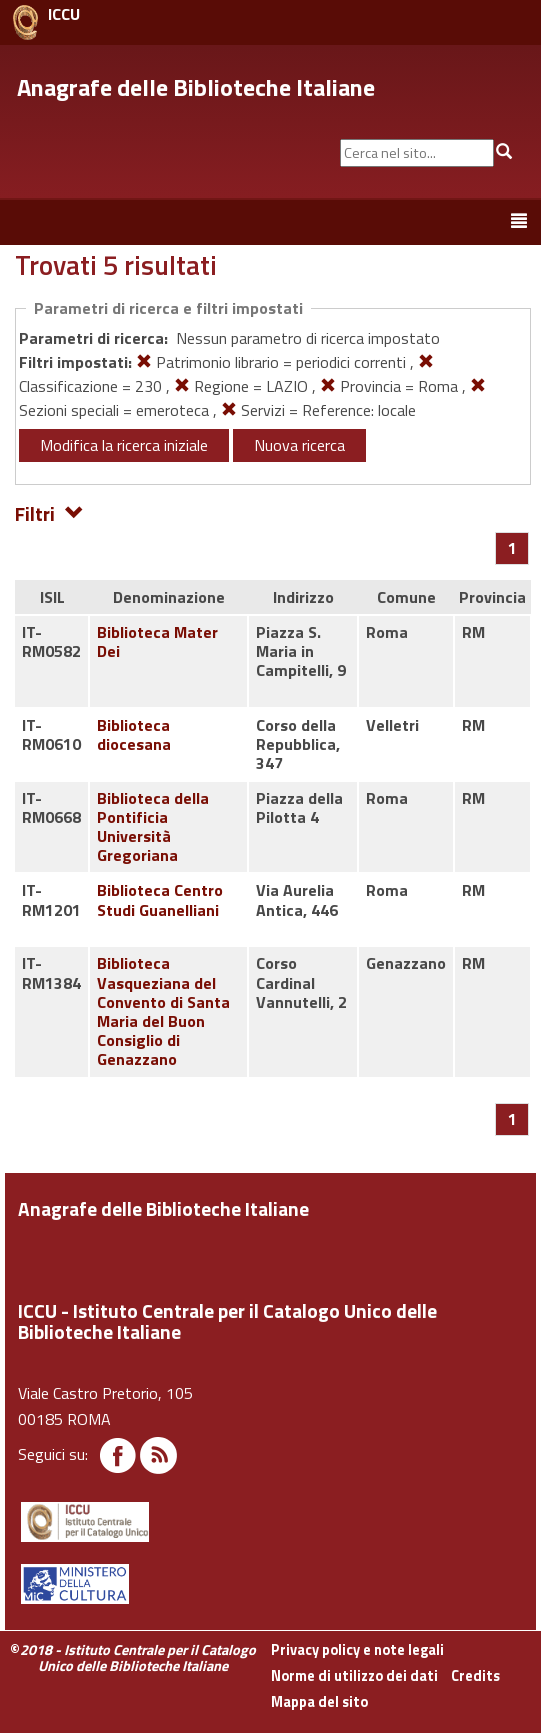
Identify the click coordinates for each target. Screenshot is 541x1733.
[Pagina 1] (512, 548)
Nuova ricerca (299, 445)
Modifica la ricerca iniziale (124, 445)
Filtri (49, 512)
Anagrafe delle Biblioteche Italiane (196, 87)
